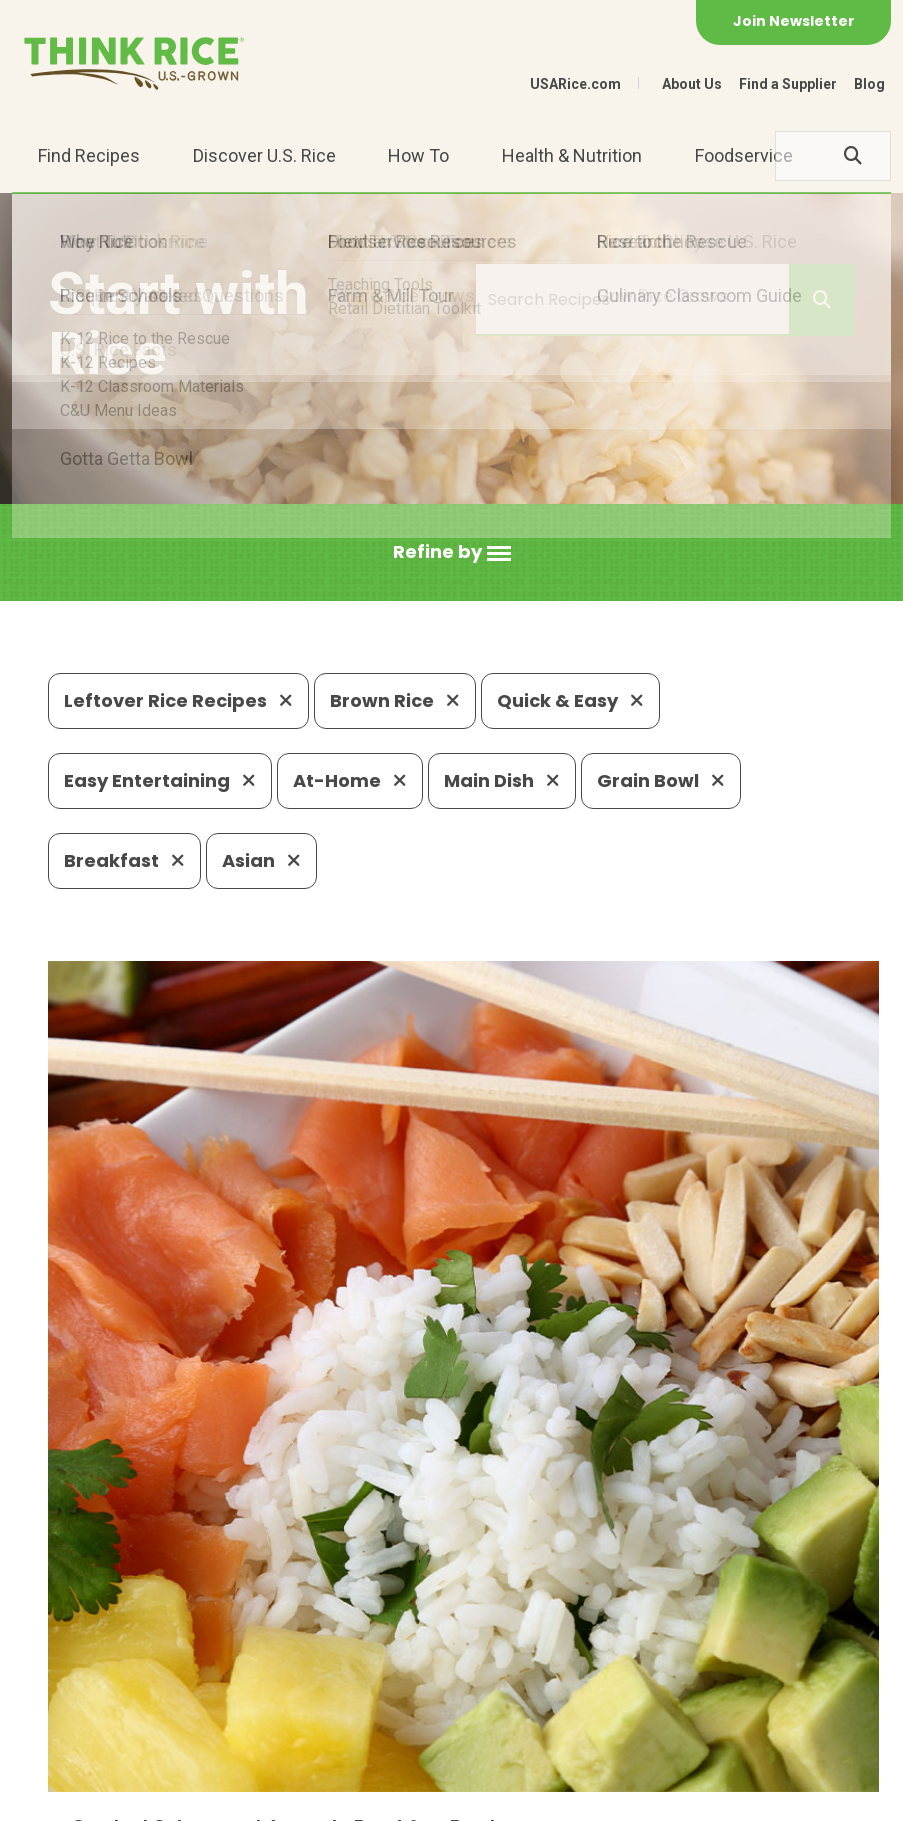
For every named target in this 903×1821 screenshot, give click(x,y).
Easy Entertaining (160, 780)
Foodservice (744, 155)
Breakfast (124, 860)
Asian (261, 860)
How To (418, 155)
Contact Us (86, 1796)
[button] (452, 552)
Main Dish (502, 780)
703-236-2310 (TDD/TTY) (687, 1676)
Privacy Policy (199, 1796)
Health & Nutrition (572, 155)
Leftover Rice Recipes (178, 700)
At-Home (350, 780)
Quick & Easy (570, 700)
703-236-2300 (270, 1676)
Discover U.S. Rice (264, 155)
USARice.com (575, 84)
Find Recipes (89, 155)
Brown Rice (395, 700)
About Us (692, 84)
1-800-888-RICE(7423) (457, 1676)
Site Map (304, 1796)
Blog (869, 84)
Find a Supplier (788, 84)
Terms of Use (406, 1796)
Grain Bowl (661, 780)
